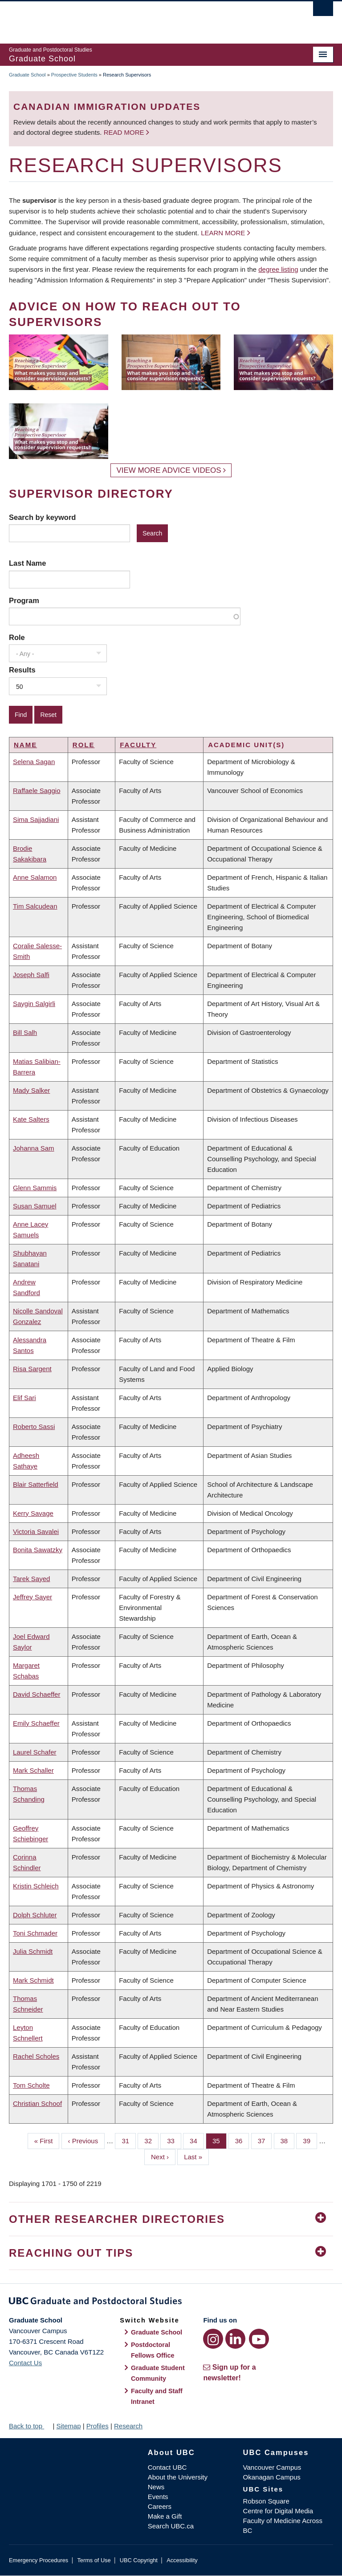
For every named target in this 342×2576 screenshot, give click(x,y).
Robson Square (266, 2501)
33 (174, 2140)
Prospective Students (74, 74)
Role (17, 637)
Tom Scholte (31, 2085)
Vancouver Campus (272, 2467)
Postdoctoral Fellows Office (153, 2350)
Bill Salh (25, 1032)
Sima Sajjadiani (36, 819)
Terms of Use (93, 2560)
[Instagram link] (213, 2339)
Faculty (138, 745)
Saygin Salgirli (34, 1003)
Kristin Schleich (36, 1886)
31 (129, 2140)
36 (242, 2140)
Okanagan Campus (272, 2477)
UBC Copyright (139, 2560)
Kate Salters (31, 1119)
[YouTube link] (259, 2339)
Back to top (30, 2426)
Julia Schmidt (33, 1951)
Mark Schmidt (33, 1980)
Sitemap (68, 2426)
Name (25, 745)
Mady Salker (31, 1090)
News (156, 2487)
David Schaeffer (36, 1694)
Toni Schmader (35, 1933)
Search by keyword (42, 517)
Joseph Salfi (31, 974)
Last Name (27, 563)
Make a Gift (165, 2516)
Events (158, 2496)
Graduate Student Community (158, 2373)
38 (288, 2140)
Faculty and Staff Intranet (157, 2396)
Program (24, 600)
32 (151, 2140)
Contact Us (25, 2363)
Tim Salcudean (35, 906)
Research (128, 2426)
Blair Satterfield (35, 1484)
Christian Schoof (37, 2103)
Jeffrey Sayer (32, 1597)
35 (219, 2140)
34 (197, 2140)
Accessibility (182, 2560)
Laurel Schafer (35, 1752)
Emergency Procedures (38, 2560)
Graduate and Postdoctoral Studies (171, 2302)
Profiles (97, 2426)
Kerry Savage (33, 1513)
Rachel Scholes (36, 2056)
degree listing (278, 269)
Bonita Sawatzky (37, 1550)
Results (22, 670)
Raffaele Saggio (36, 790)
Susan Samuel (35, 1206)
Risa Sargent (32, 1369)
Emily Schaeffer (36, 1723)
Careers (159, 2506)
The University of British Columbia (147, 18)
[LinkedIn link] (235, 2339)
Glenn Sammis (35, 1187)
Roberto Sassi (34, 1426)
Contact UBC (167, 2467)
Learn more (223, 233)
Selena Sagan (34, 761)
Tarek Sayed (31, 1578)
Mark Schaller (33, 1770)
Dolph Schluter (35, 1915)
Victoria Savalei (36, 1531)
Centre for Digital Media (278, 2511)
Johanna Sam (33, 1148)
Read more (125, 132)
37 (265, 2140)
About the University (178, 2477)
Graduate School (27, 74)
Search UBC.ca (171, 2526)
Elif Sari (24, 1397)
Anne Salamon (35, 877)
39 (310, 2140)
